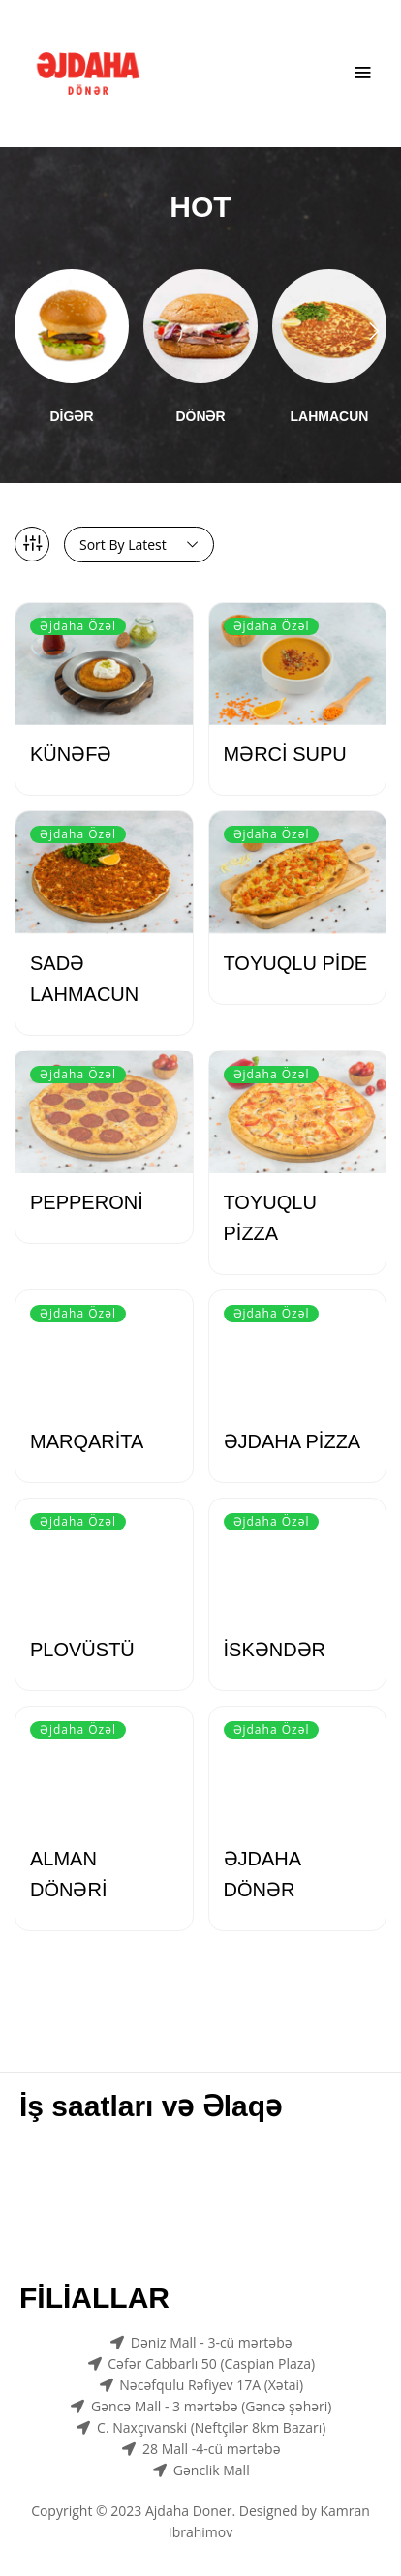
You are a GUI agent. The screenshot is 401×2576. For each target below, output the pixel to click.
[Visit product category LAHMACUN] (329, 326)
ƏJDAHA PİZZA (292, 1441)
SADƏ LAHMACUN (84, 979)
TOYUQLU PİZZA (270, 1218)
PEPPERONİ (86, 1202)
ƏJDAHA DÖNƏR (262, 1874)
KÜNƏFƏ (70, 754)
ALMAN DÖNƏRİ (68, 1874)
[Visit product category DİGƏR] (72, 326)
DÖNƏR (200, 416)
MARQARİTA (86, 1441)
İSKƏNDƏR (275, 1649)
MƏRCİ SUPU (285, 754)
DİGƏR (72, 416)
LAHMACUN (330, 416)
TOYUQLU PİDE (296, 963)
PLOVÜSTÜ (82, 1649)
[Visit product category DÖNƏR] (200, 326)
